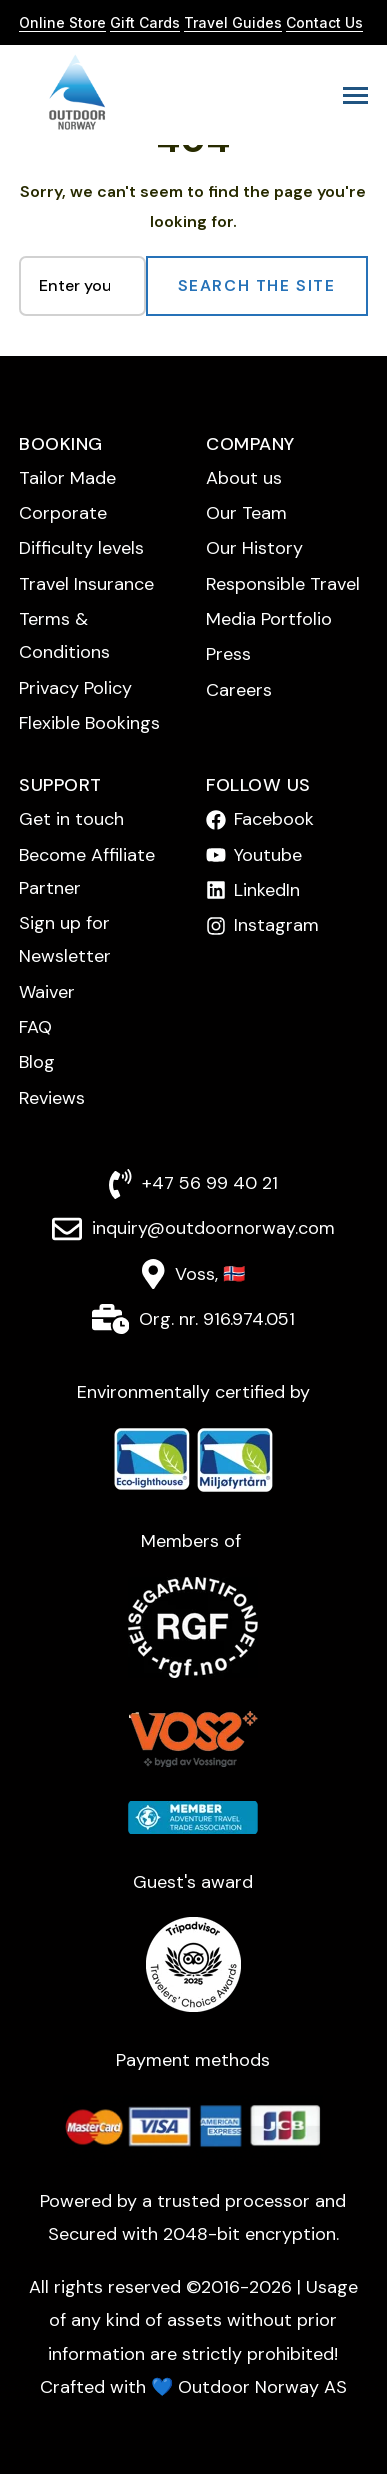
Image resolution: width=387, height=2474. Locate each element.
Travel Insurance (86, 584)
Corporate (63, 513)
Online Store (62, 22)
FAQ (35, 1027)
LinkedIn (267, 890)
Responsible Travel (283, 584)
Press (228, 654)
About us (244, 478)
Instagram (276, 925)
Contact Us (324, 22)
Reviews (52, 1098)
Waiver (47, 992)
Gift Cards (145, 22)
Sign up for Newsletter (65, 939)
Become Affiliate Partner (87, 871)
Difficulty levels (81, 548)
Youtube (268, 855)
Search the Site (257, 285)
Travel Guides (233, 22)
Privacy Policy (75, 688)
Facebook (274, 819)
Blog (37, 1062)
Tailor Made (67, 478)
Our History (254, 548)
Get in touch (71, 819)
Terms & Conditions (64, 635)
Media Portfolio (269, 619)
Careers (239, 690)
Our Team (246, 513)
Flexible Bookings (89, 723)
